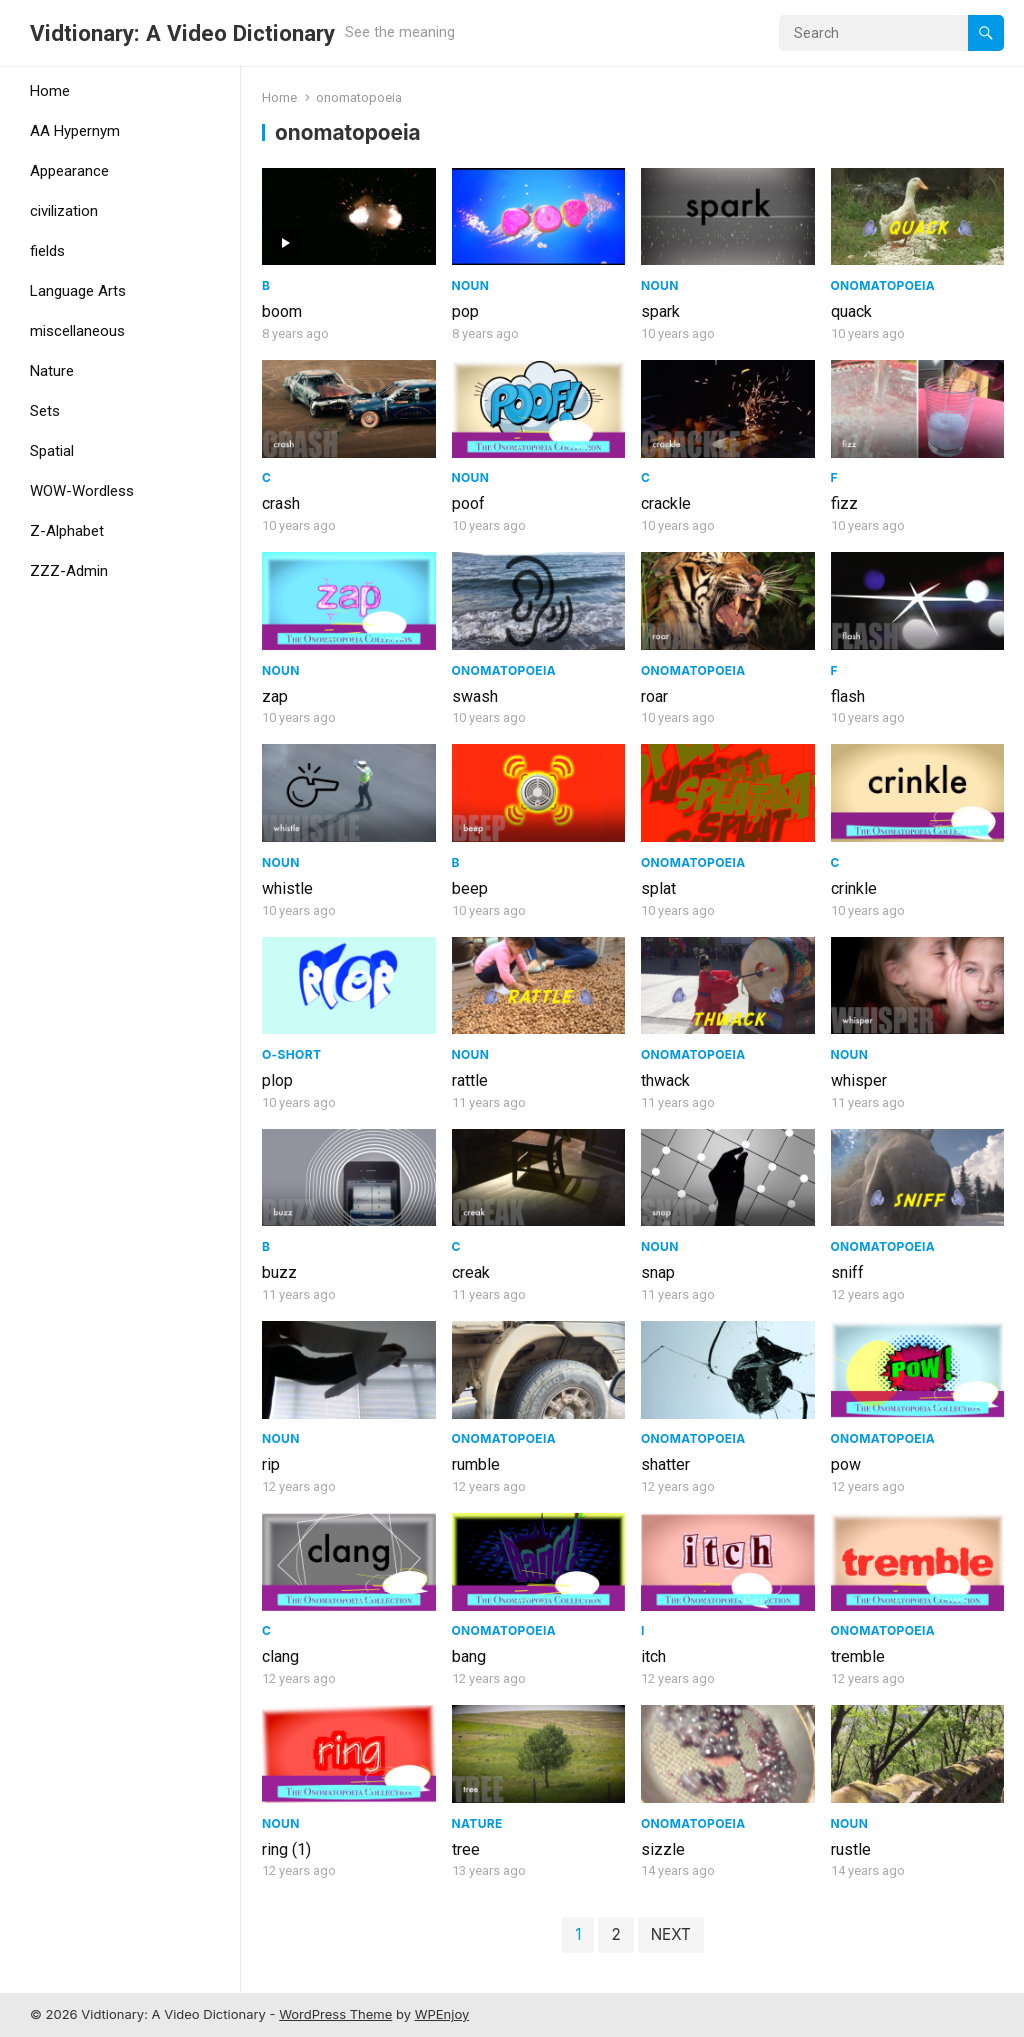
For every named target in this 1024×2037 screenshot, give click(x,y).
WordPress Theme (335, 2014)
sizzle (663, 1849)
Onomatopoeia (883, 285)
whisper (859, 1080)
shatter (665, 1464)
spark (660, 311)
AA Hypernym (75, 131)
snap (658, 1272)
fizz (844, 503)
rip (271, 1464)
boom (282, 311)
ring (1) (286, 1849)
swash (475, 696)
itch (653, 1656)
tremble (858, 1656)
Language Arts (78, 291)
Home (50, 91)
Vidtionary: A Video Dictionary (182, 33)
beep (470, 888)
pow (846, 1464)
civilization (64, 211)
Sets (45, 411)
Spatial (52, 451)
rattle (470, 1080)
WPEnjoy (442, 2014)
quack (851, 311)
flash (848, 696)
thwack (665, 1080)
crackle (666, 503)
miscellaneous (77, 331)
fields (47, 251)
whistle (287, 888)
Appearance (69, 171)
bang (469, 1656)
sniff (847, 1272)
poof (468, 503)
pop (465, 311)
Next (671, 1934)
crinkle (854, 888)
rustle (851, 1849)
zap (275, 696)
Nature (52, 371)
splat (658, 888)
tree (466, 1849)
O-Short (291, 1054)
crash (281, 503)
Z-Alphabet (67, 531)
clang (280, 1656)
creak (471, 1272)
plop (277, 1080)
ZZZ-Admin (69, 571)
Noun (471, 285)
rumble (476, 1464)
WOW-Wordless (82, 491)
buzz (279, 1272)
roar (654, 696)
